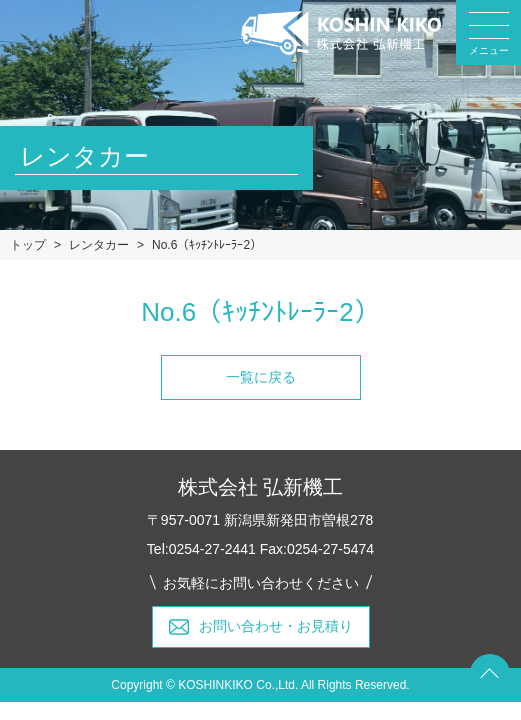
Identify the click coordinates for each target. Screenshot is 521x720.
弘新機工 (341, 33)
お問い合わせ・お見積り (276, 626)
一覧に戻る (261, 377)
